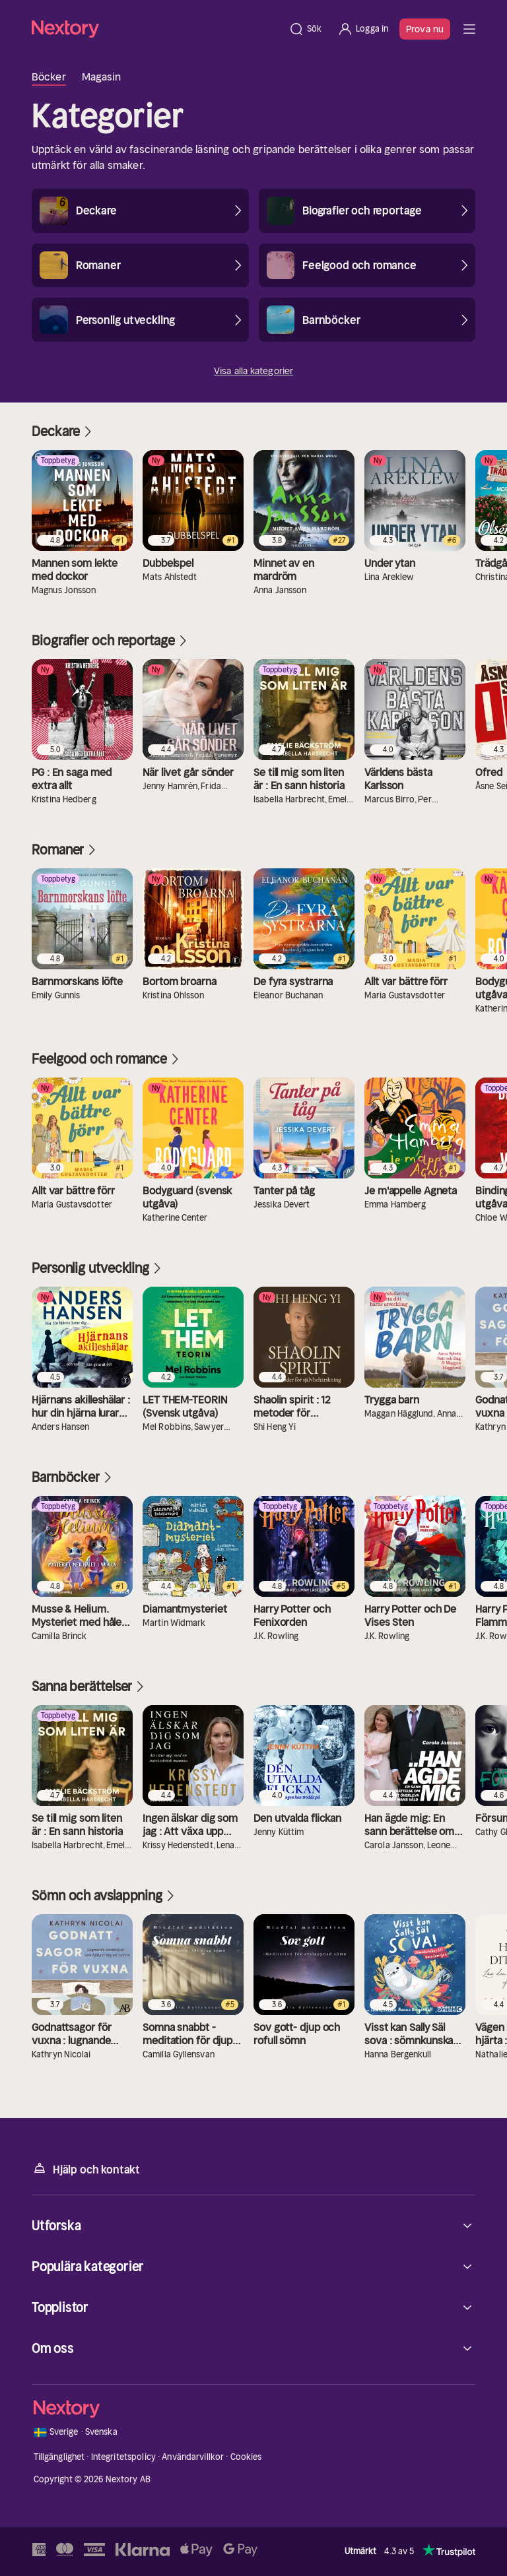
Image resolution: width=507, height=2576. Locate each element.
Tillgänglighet (59, 2457)
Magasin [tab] (101, 76)
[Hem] (156, 28)
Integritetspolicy (123, 2457)
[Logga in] (362, 29)
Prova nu (425, 29)
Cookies (246, 2457)
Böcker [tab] (49, 76)
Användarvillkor (193, 2457)
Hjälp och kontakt (86, 2168)
